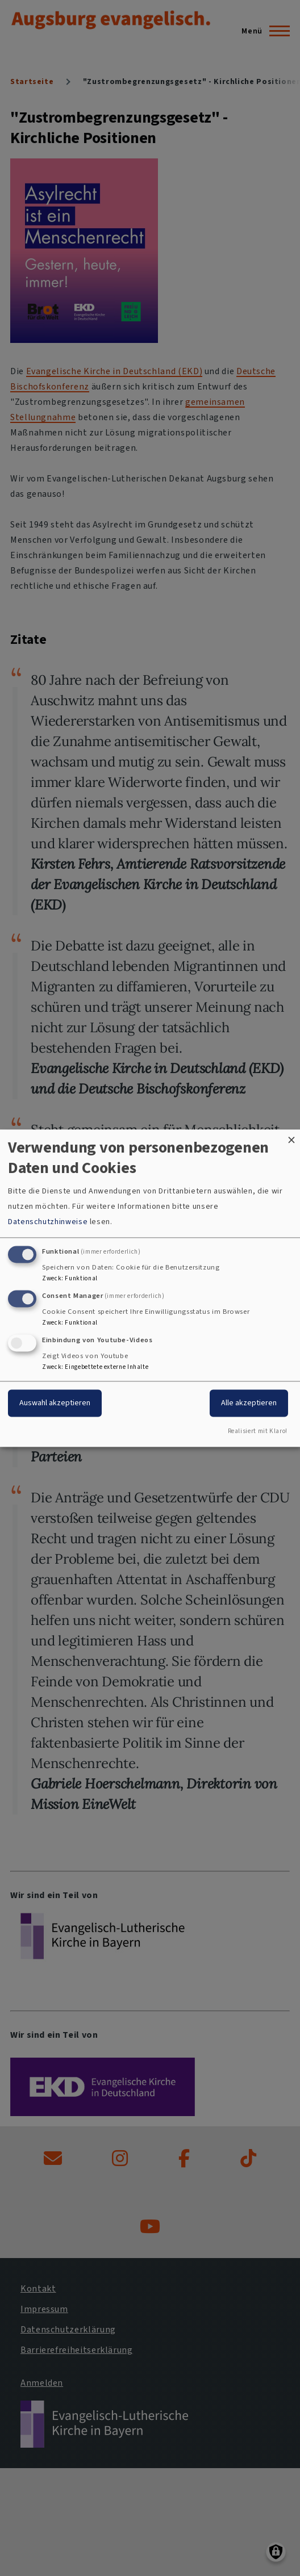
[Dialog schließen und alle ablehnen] (291, 1136)
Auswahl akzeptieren (54, 1402)
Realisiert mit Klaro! (258, 1431)
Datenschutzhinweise (48, 1222)
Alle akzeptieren (249, 1402)
